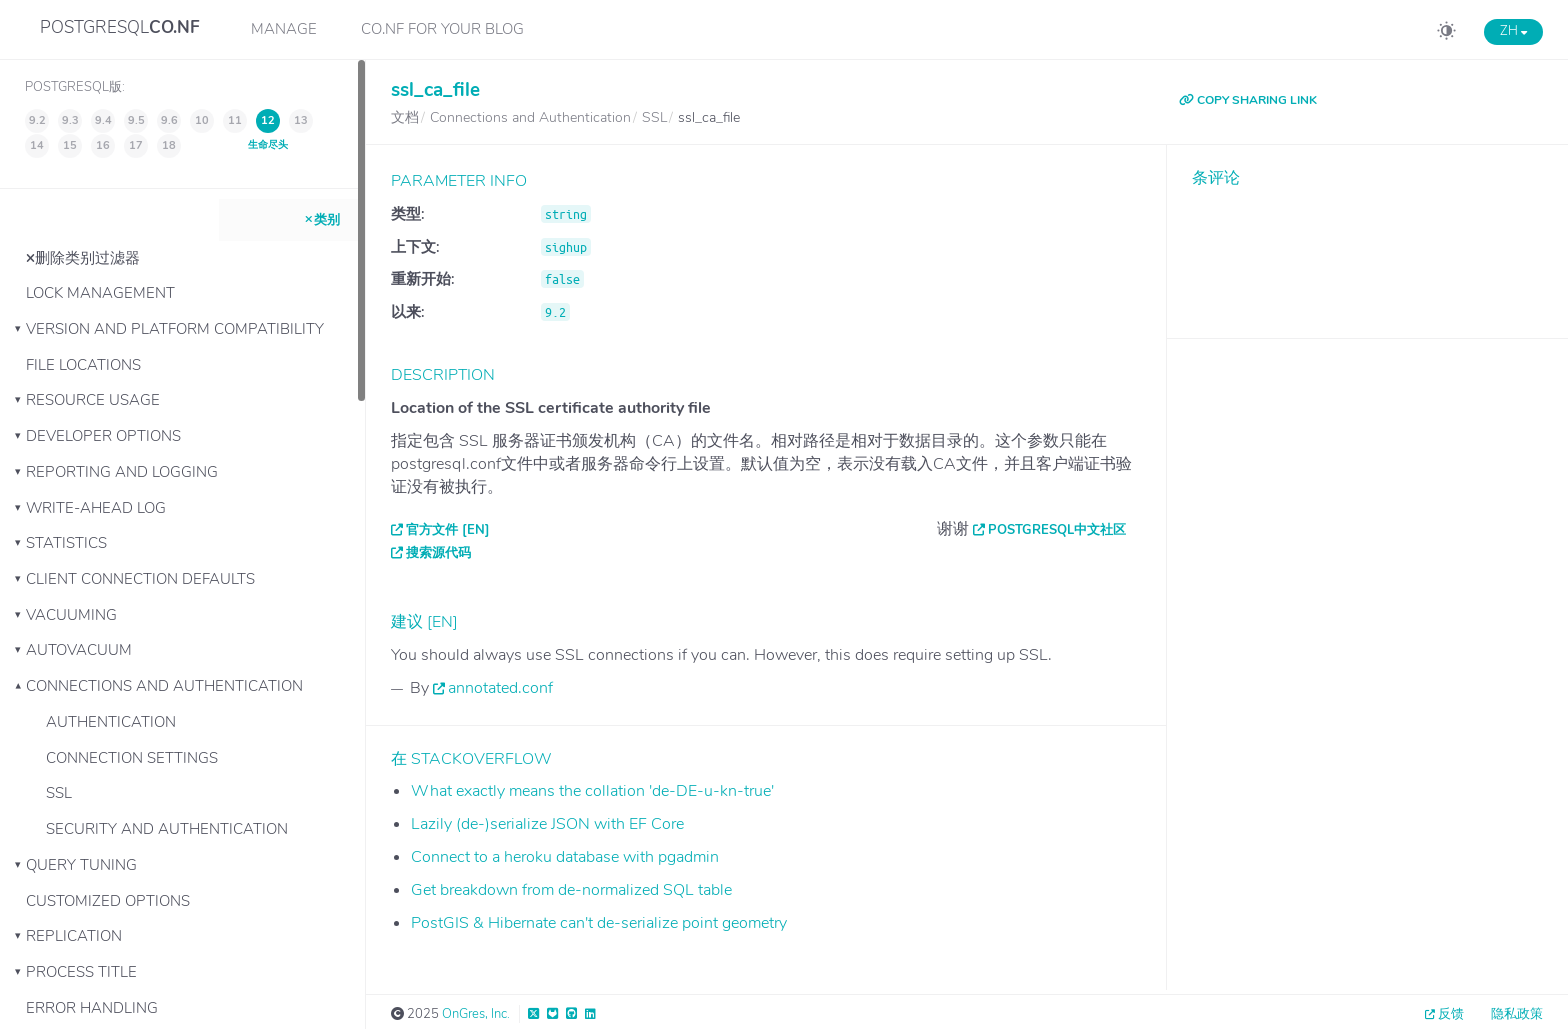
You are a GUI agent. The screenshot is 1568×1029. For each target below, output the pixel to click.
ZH (1513, 31)
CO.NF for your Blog (442, 29)
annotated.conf (500, 688)
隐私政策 (1517, 1014)
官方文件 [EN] (448, 530)
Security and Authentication (167, 829)
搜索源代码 (438, 553)
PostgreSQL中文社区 (1057, 530)
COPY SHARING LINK (1248, 100)
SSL (59, 793)
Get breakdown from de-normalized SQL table (571, 890)
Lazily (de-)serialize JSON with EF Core (547, 824)
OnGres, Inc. (476, 1014)
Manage (284, 29)
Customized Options (108, 901)
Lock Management (100, 293)
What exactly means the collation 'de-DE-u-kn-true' (592, 791)
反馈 (1451, 1014)
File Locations (83, 365)
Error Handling (92, 1008)
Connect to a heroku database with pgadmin (565, 857)
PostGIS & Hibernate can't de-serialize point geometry (599, 923)
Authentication (111, 722)
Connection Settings (132, 758)
